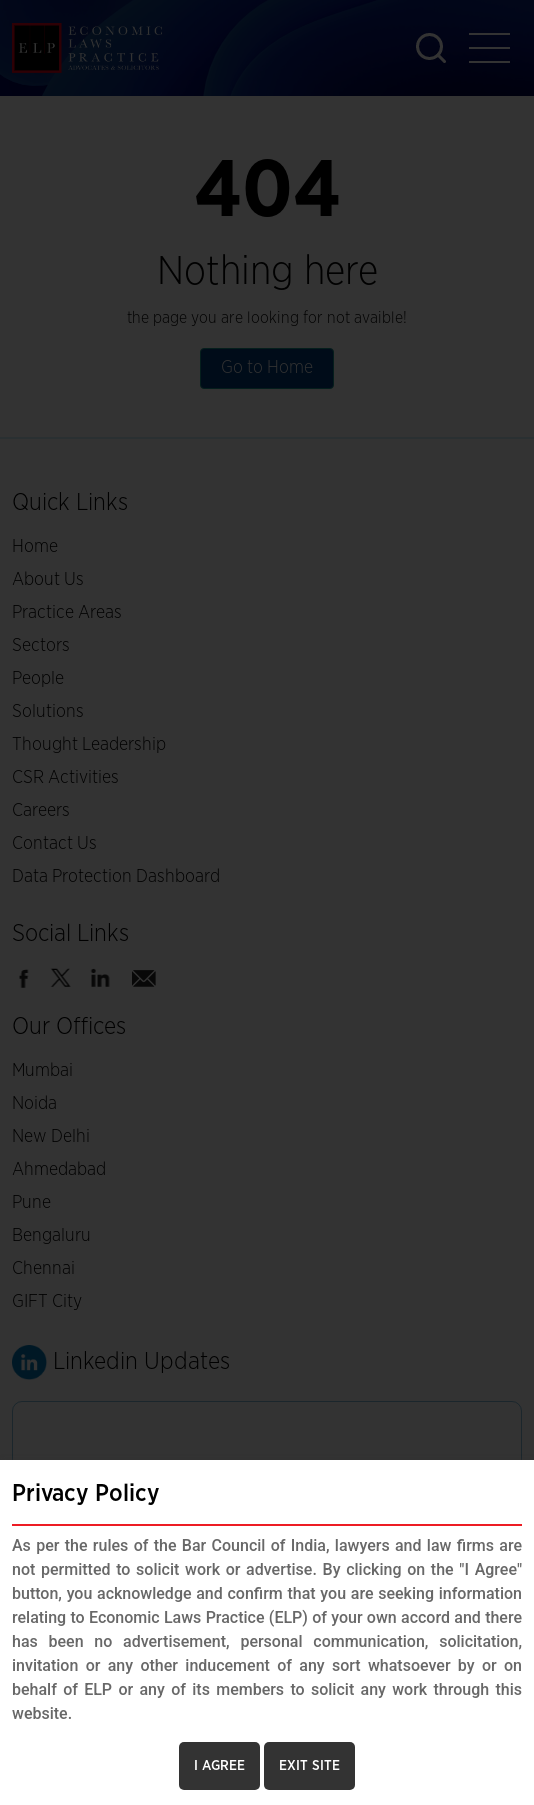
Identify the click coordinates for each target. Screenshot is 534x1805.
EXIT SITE (309, 1766)
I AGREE (219, 1766)
